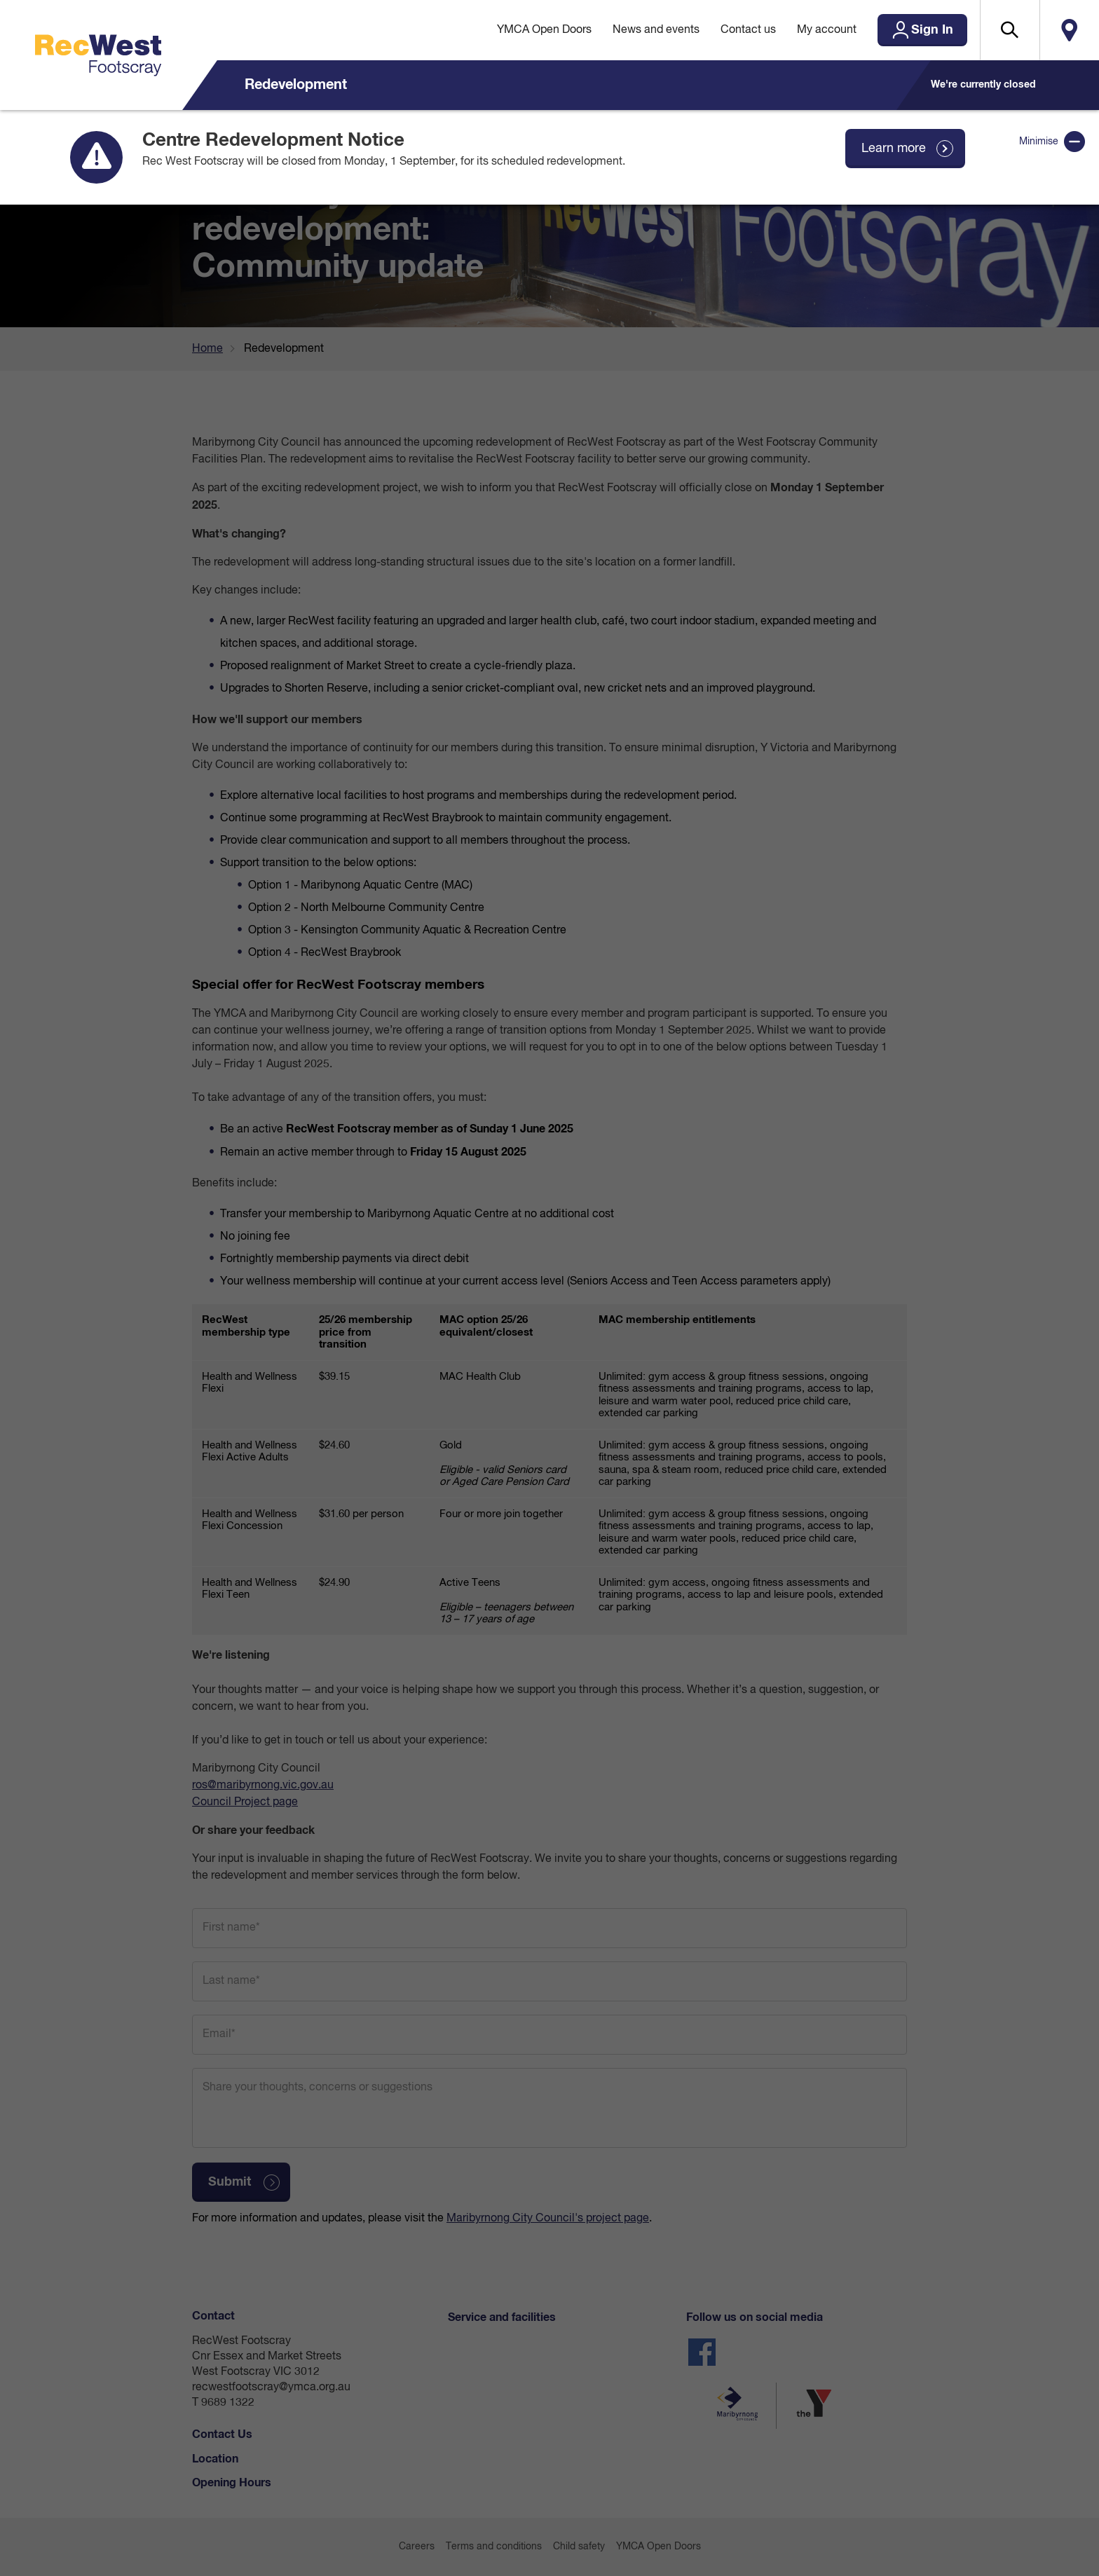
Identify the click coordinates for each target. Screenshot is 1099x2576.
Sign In (932, 30)
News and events (656, 30)
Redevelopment (296, 85)
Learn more (893, 148)
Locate (1069, 30)
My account (826, 30)
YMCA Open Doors (544, 30)
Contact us (748, 30)
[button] (1009, 30)
